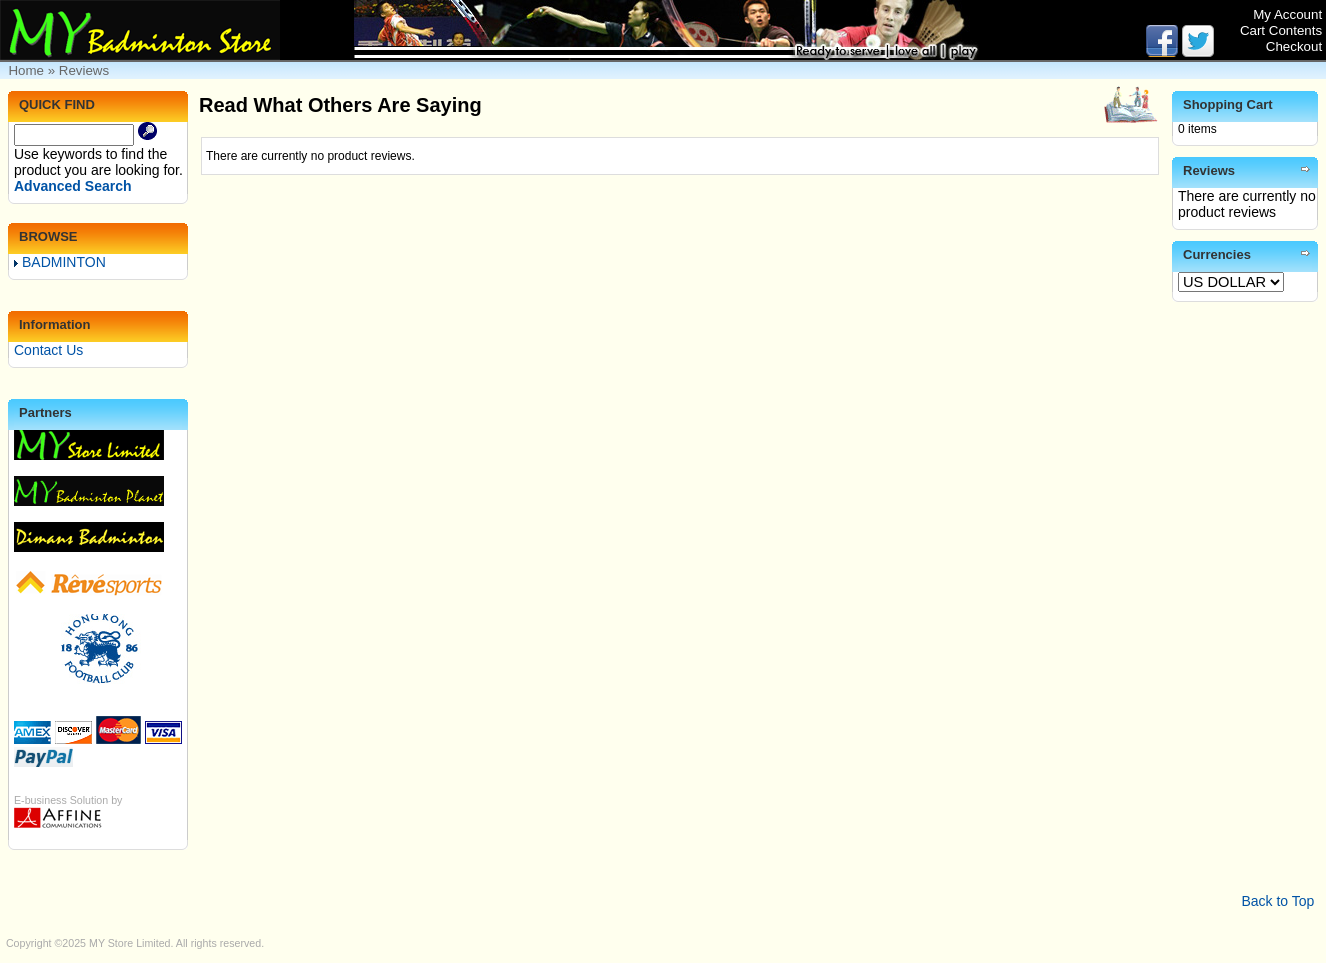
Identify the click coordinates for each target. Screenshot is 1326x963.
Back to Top (1277, 901)
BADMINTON (60, 262)
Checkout (1294, 46)
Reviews (84, 70)
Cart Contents (1281, 30)
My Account (1287, 14)
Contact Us (48, 350)
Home (26, 70)
